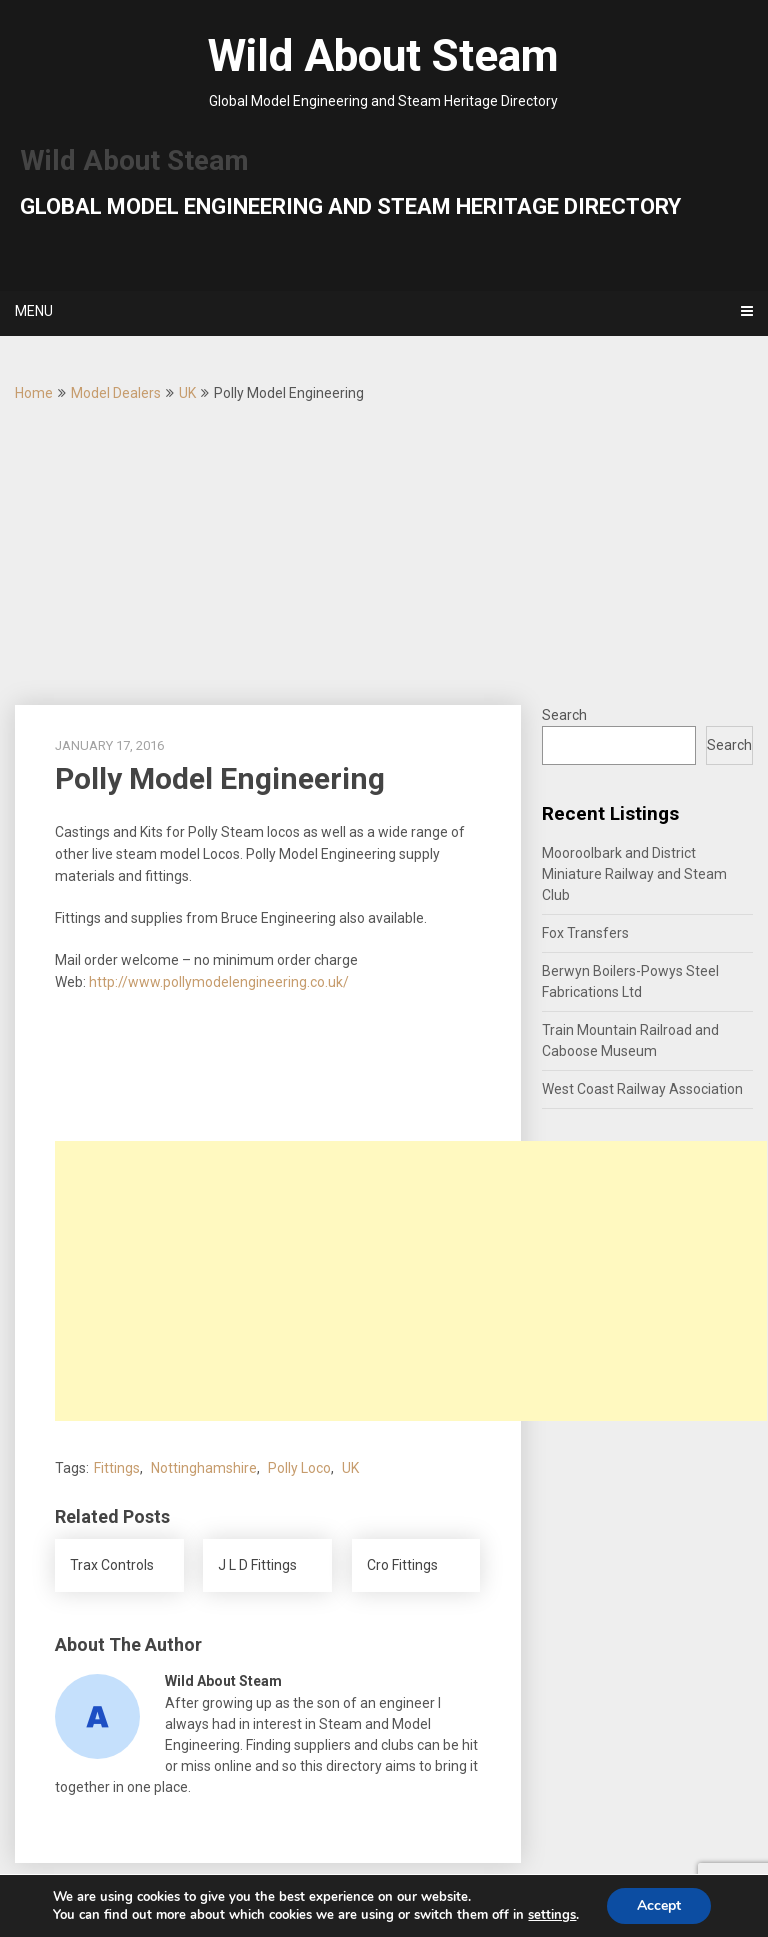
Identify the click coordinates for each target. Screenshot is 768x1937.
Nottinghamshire (204, 1468)
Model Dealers (116, 393)
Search (564, 715)
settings (552, 1915)
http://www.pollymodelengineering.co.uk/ (219, 982)
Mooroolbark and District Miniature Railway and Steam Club (634, 874)
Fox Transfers (585, 933)
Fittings (117, 1468)
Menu (34, 311)
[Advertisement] (383, 555)
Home (34, 393)
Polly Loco (299, 1468)
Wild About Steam (383, 56)
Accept (659, 1905)
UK (187, 393)
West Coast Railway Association (642, 1089)
